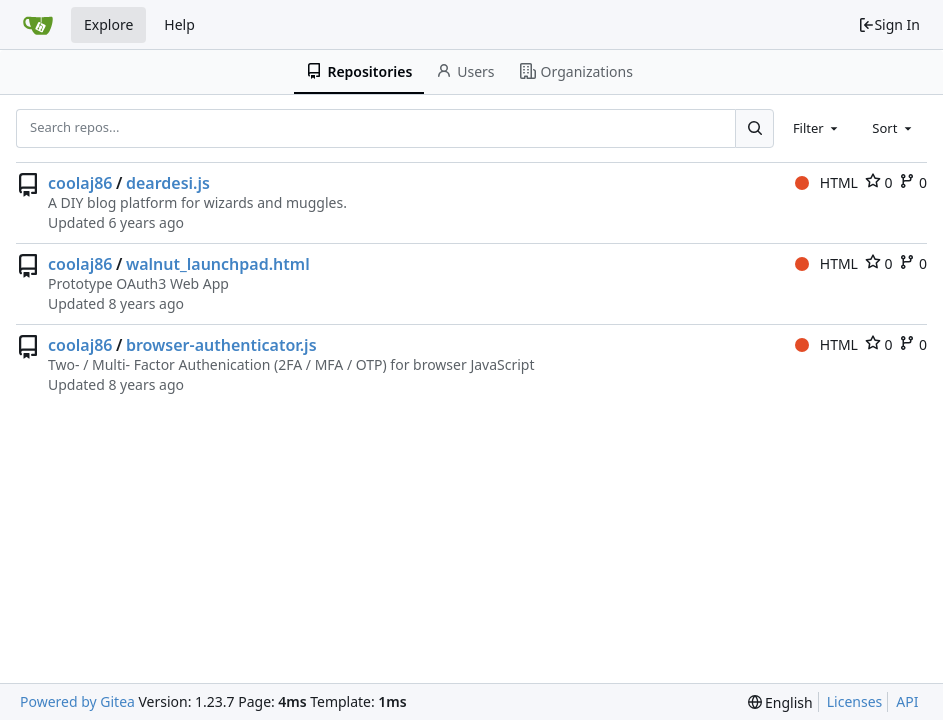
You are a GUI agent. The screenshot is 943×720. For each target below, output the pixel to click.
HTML (826, 182)
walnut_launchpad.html (218, 264)
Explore (108, 24)
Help (179, 24)
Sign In (889, 24)
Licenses (855, 701)
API (907, 701)
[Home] (38, 25)
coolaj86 (80, 183)
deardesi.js (168, 183)
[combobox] (817, 128)
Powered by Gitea (77, 701)
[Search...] (754, 128)
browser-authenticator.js (221, 345)
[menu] (780, 702)
